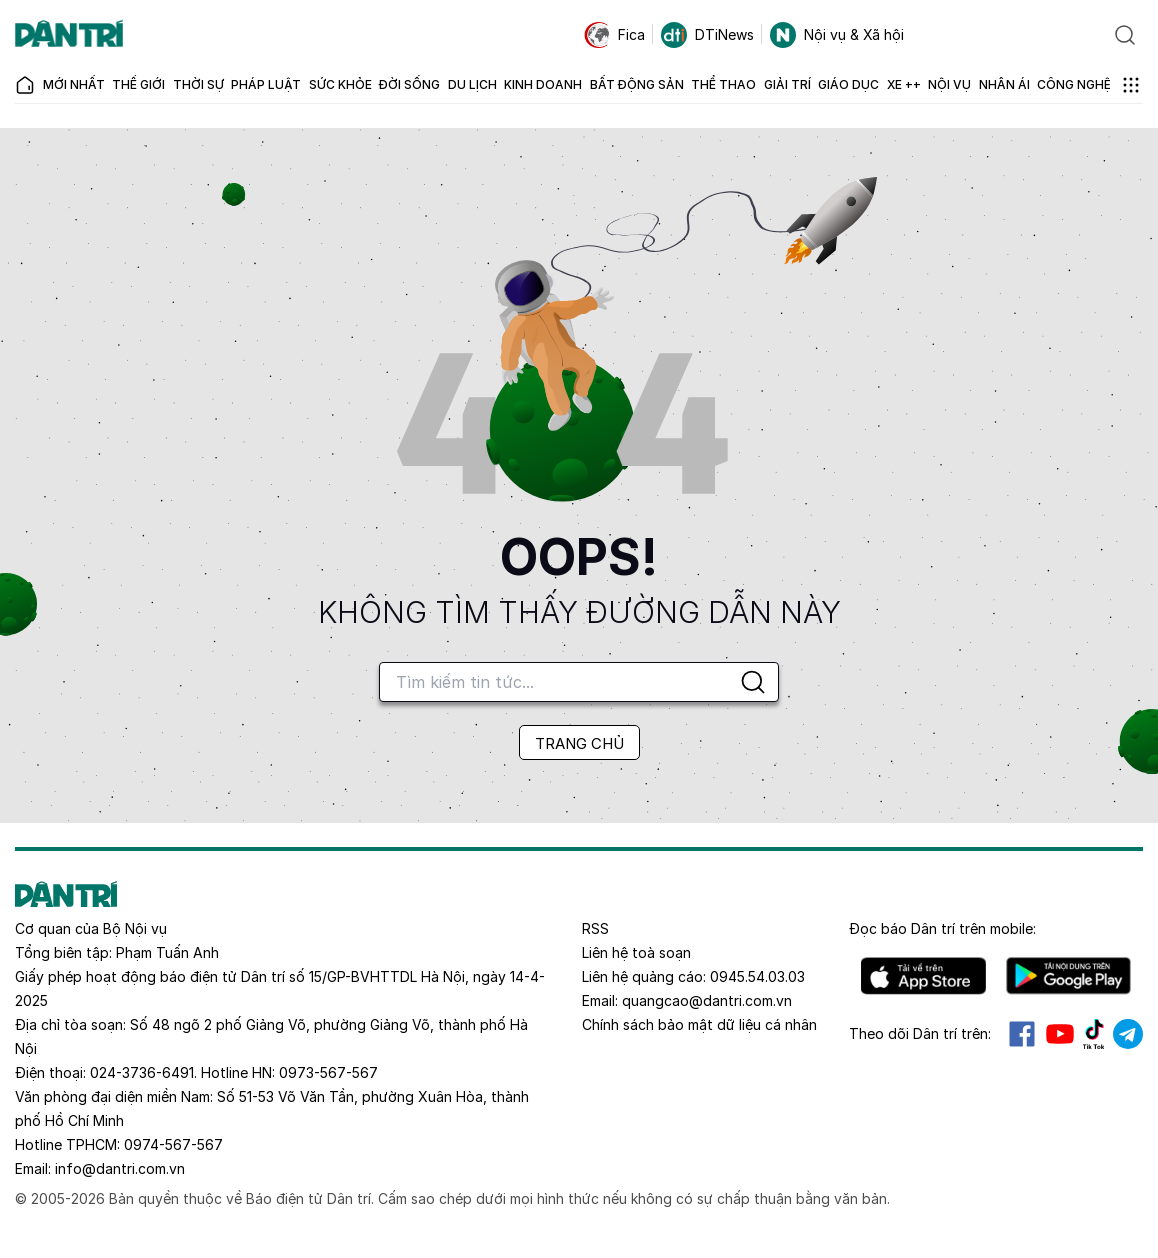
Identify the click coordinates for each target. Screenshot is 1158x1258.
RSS (595, 928)
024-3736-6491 (142, 1072)
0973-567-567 (328, 1072)
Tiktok (1094, 1034)
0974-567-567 (173, 1144)
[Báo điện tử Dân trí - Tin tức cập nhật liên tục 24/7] (69, 35)
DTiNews (707, 35)
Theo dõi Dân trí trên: (920, 1033)
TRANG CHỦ (579, 743)
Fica (614, 35)
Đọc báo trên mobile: (942, 928)
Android (1068, 976)
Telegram (1128, 1034)
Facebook (1022, 1034)
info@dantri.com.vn (120, 1168)
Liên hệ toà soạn (636, 952)
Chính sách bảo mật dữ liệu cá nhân (699, 1024)
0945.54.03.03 (757, 976)
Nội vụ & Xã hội (837, 35)
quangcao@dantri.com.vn (707, 1000)
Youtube (1060, 1034)
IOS (923, 976)
